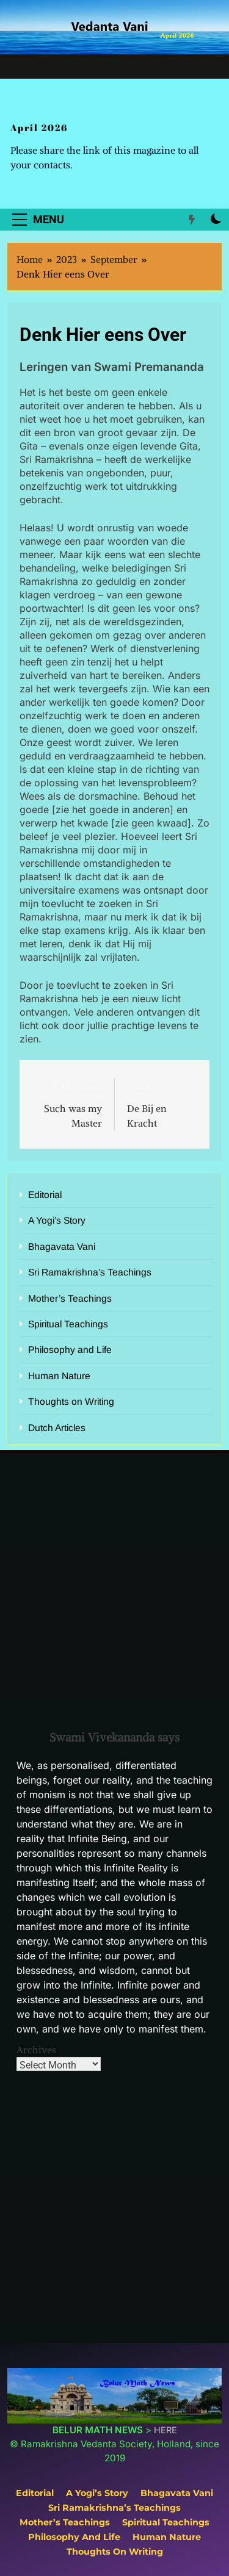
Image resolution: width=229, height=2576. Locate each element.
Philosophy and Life (70, 1349)
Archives (36, 2049)
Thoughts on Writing (71, 1401)
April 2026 (39, 127)
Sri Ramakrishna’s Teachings (89, 1272)
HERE (165, 2430)
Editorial (45, 1194)
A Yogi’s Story (56, 1220)
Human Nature (59, 1376)
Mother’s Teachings (70, 1298)
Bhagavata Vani (61, 1246)
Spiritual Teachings (68, 1324)
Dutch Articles (56, 1428)
